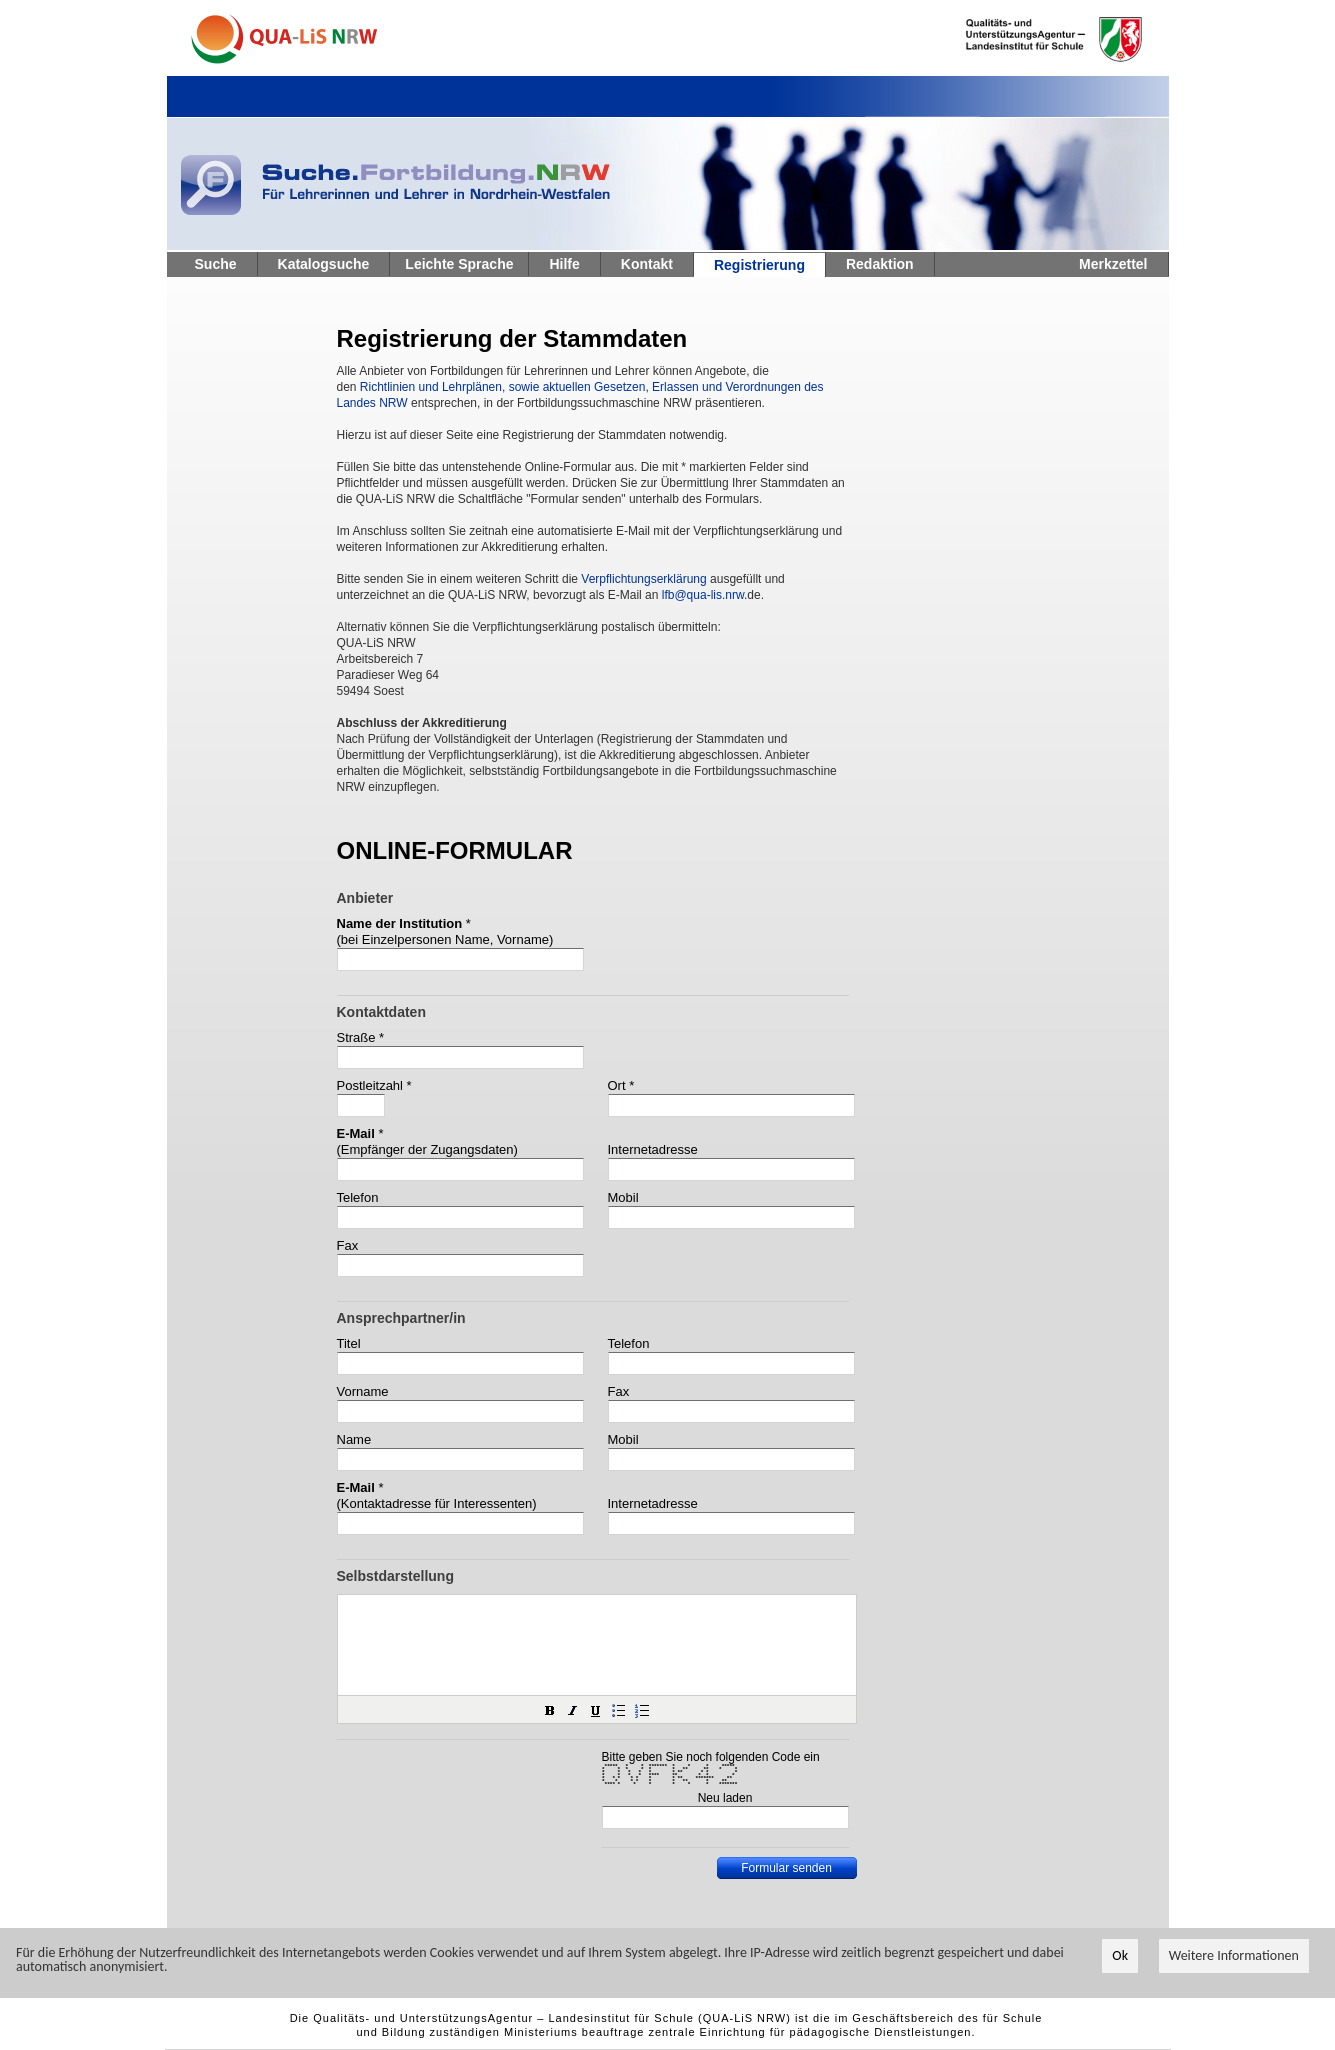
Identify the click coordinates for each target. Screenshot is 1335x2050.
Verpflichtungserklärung (643, 579)
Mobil (623, 1197)
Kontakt (647, 264)
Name (354, 1439)
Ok (1120, 1955)
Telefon (358, 1197)
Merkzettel (1113, 264)
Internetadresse (653, 1149)
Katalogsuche (324, 264)
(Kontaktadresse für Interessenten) (437, 1503)
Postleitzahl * (374, 1085)
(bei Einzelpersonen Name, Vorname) (445, 939)
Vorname (363, 1391)
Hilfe (564, 264)
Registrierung (759, 265)
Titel (349, 1343)
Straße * (361, 1037)
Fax (348, 1245)
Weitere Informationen (1234, 1955)
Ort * (621, 1085)
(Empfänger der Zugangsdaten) (427, 1149)
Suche (216, 264)
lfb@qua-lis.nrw (703, 595)
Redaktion (880, 264)
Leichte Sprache (459, 264)
